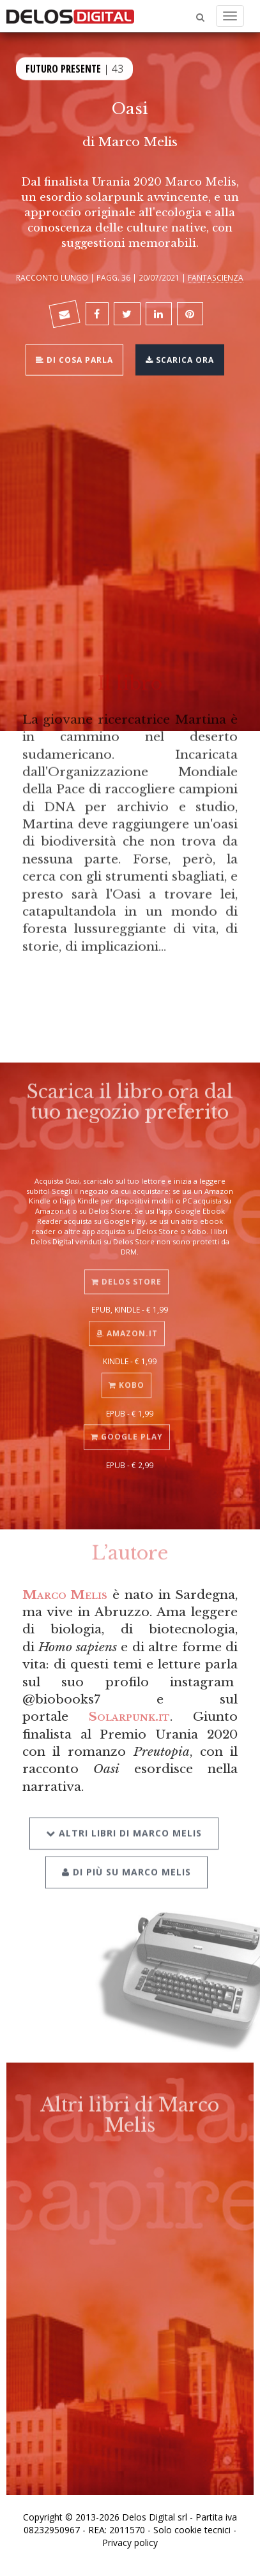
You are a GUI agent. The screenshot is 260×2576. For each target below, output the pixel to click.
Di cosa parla (74, 358)
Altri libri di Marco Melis (124, 1823)
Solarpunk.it (129, 1716)
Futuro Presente (63, 67)
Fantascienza (215, 277)
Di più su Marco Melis (126, 1861)
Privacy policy (130, 2542)
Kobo (126, 1377)
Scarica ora (180, 358)
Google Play (127, 1429)
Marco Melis (138, 141)
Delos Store (126, 1274)
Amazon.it (127, 1325)
